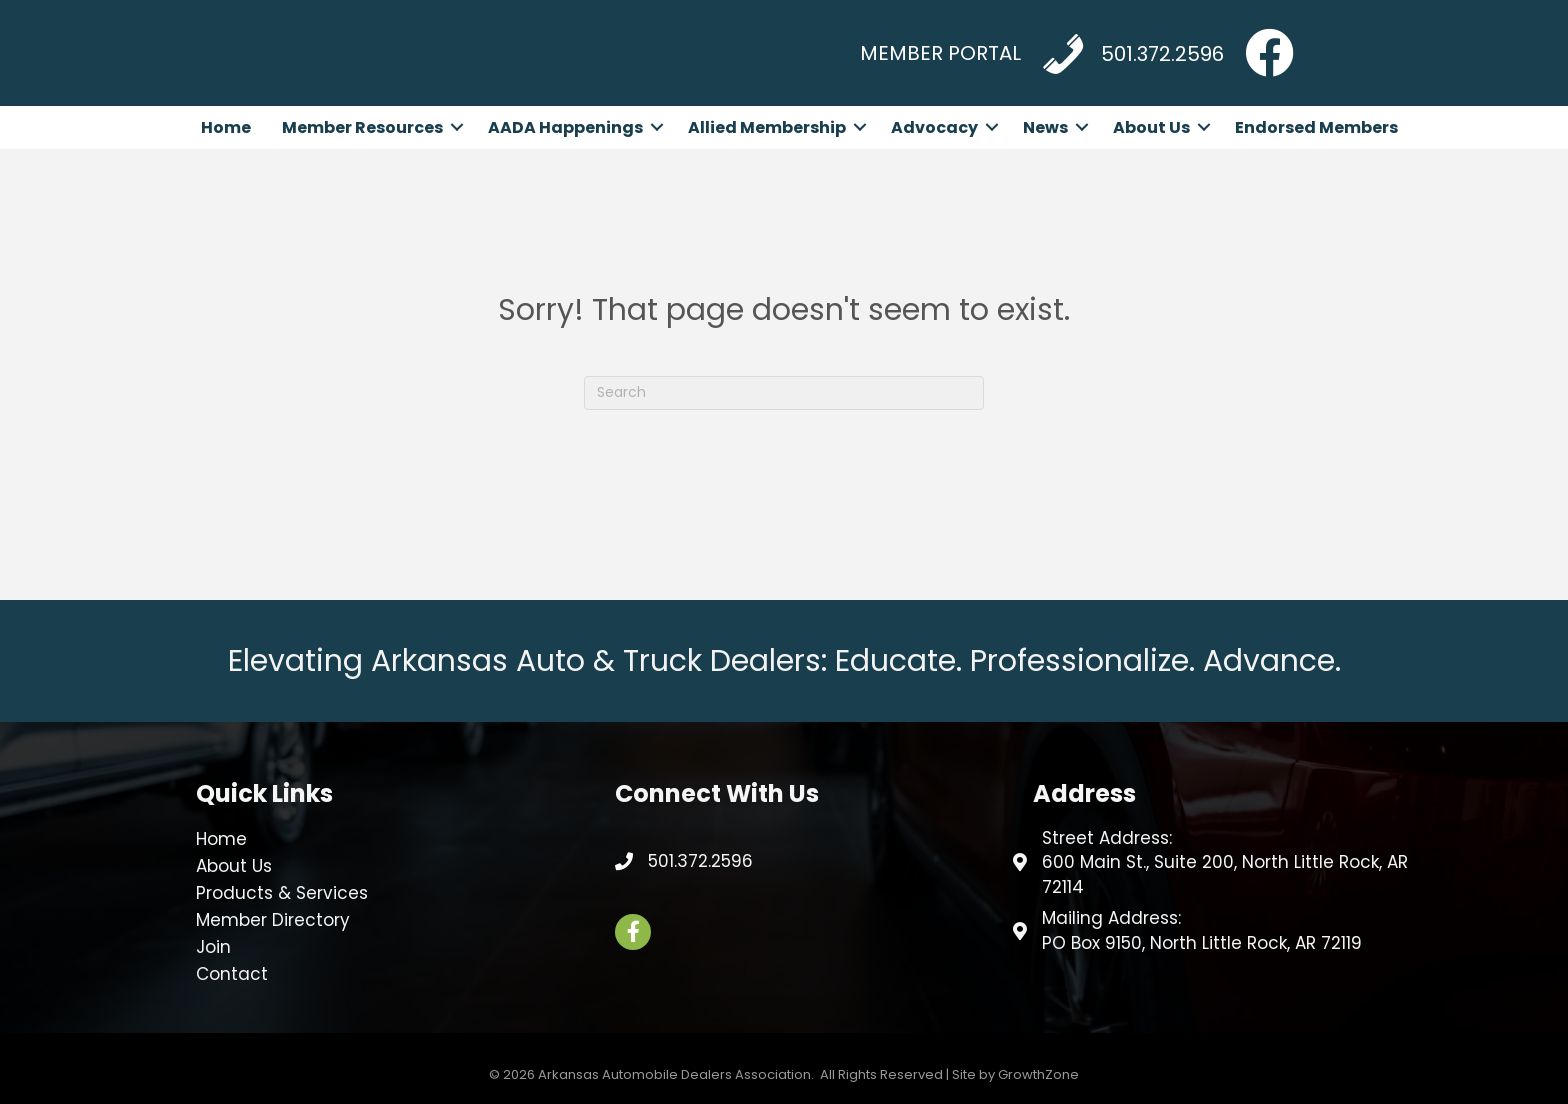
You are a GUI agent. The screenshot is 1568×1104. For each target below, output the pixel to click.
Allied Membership (767, 127)
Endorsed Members (1316, 127)
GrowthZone (1038, 1074)
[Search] (784, 393)
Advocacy (934, 127)
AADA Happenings (565, 127)
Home (226, 127)
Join (213, 947)
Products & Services (282, 893)
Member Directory (273, 920)
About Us (1151, 127)
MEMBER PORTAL (940, 53)
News (1045, 127)
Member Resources (362, 127)
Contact (232, 974)
